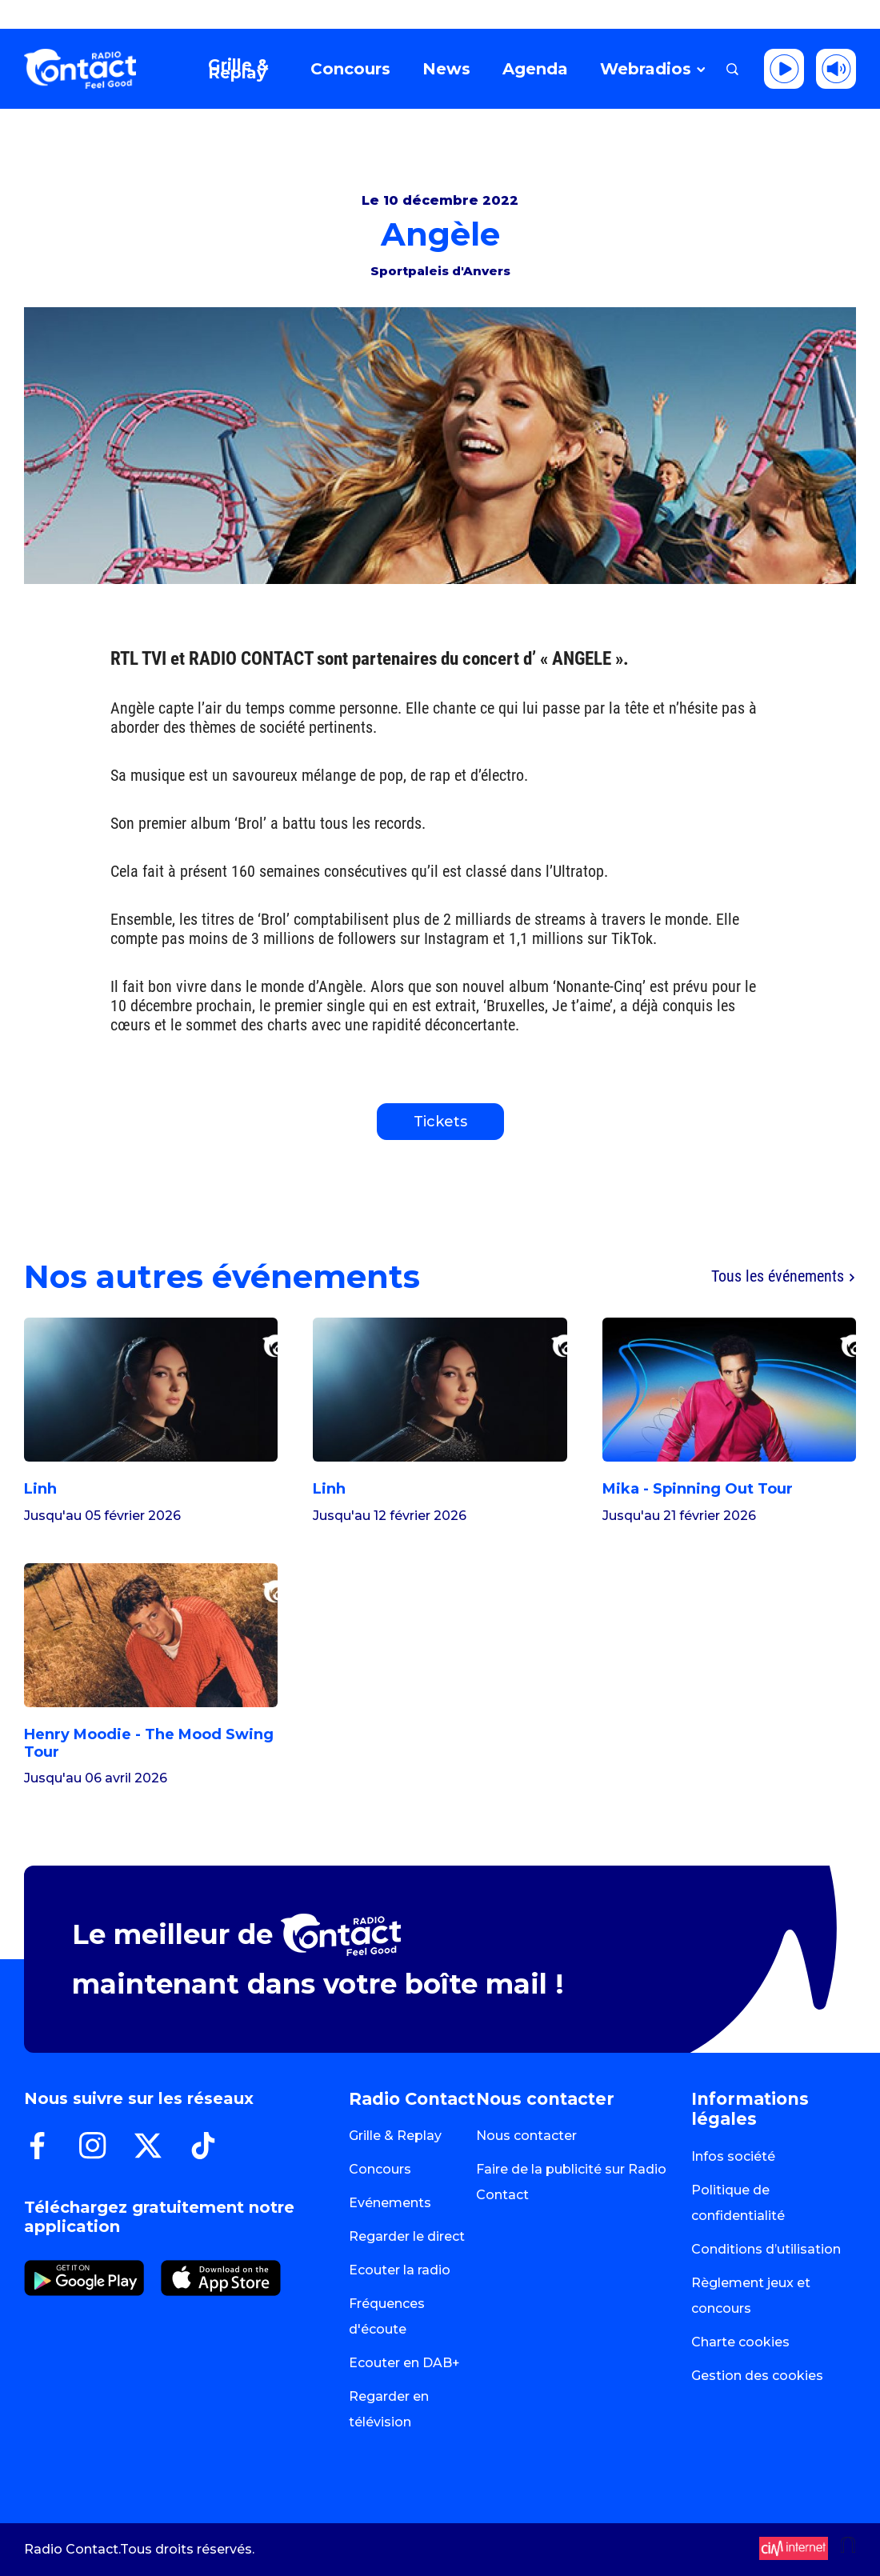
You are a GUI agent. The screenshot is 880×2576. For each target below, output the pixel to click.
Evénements (390, 2202)
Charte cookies (740, 2342)
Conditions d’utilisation (766, 2249)
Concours (380, 2169)
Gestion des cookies (757, 2375)
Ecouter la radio (399, 2270)
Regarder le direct (407, 2236)
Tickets (440, 1121)
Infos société (733, 2156)
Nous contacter (526, 2135)
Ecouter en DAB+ (404, 2362)
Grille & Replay (395, 2135)
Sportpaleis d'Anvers (440, 270)
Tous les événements (783, 1277)
